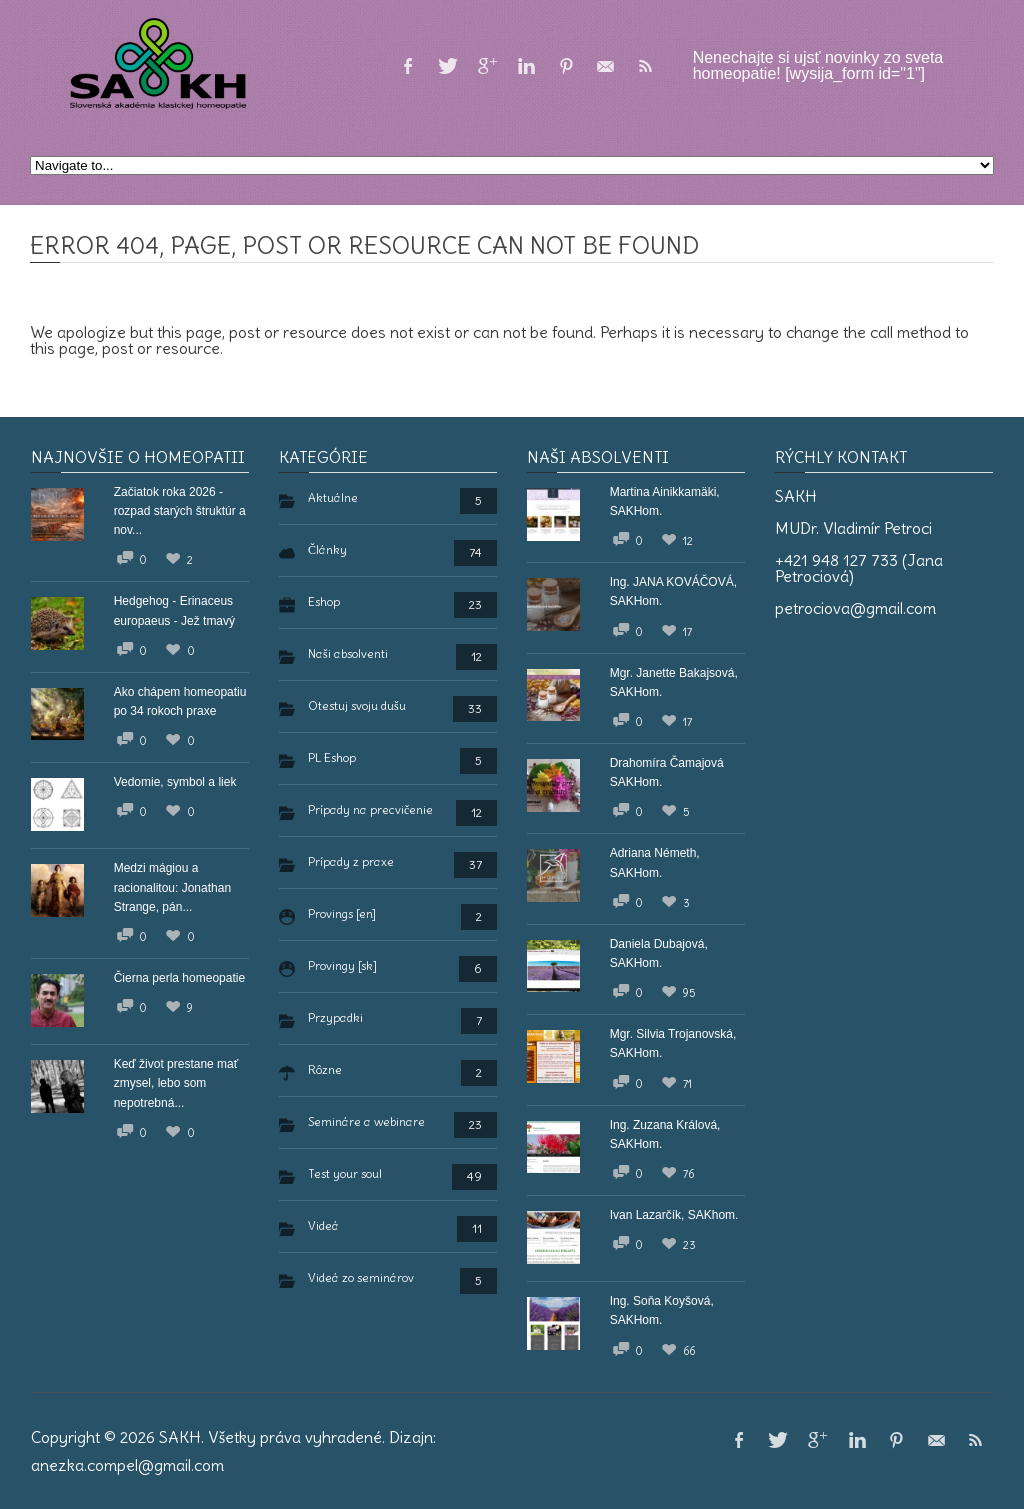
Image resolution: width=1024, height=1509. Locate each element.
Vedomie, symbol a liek (175, 782)
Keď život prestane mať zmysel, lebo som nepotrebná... (176, 1083)
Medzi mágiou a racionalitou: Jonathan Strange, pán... (172, 887)
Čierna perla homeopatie (179, 978)
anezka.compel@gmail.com (127, 1465)
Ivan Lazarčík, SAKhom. (674, 1215)
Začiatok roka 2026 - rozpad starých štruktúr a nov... (180, 511)
